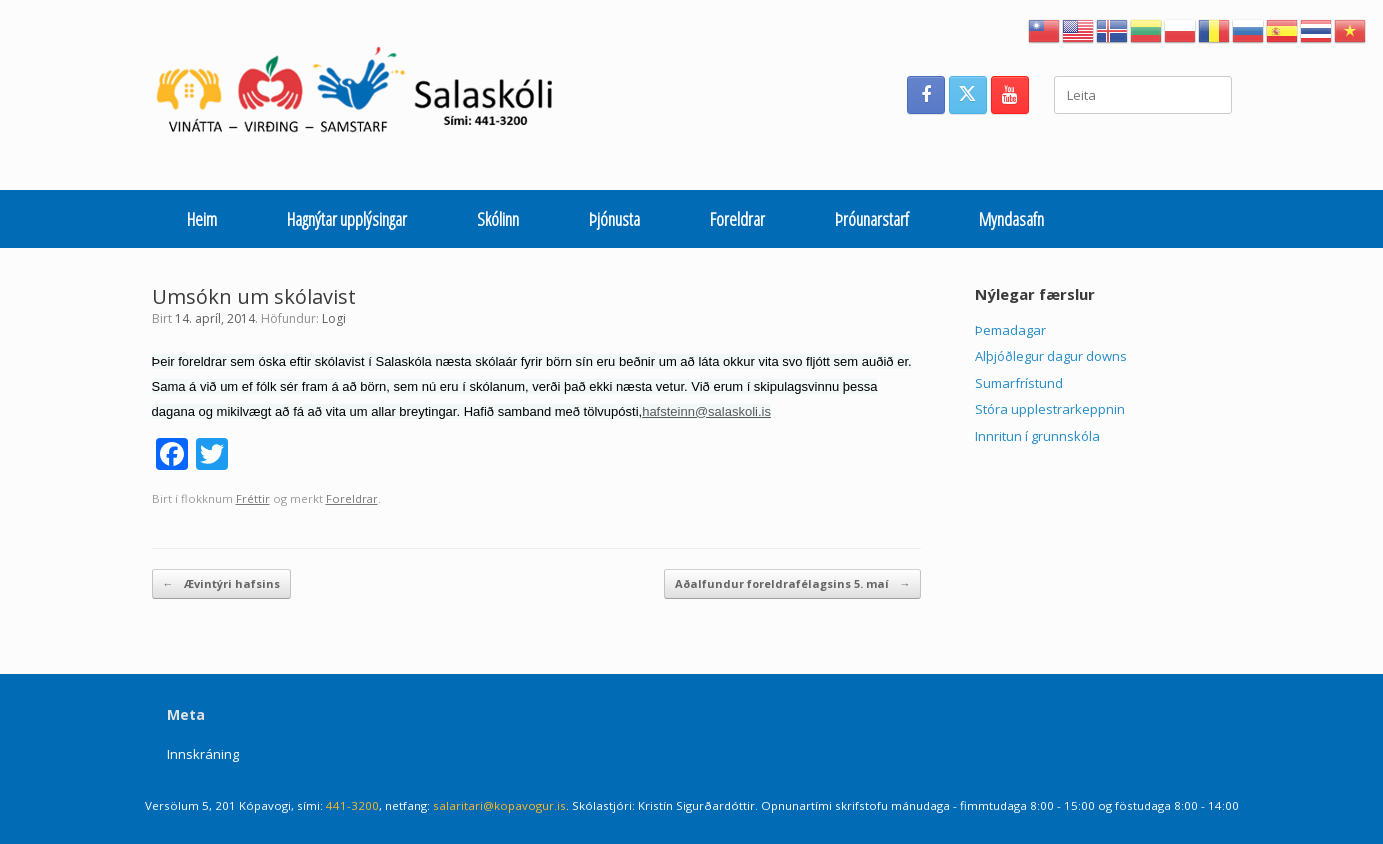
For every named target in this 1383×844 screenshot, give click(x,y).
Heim (202, 219)
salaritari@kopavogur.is (499, 805)
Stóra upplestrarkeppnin (1050, 409)
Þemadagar (1010, 330)
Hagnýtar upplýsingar (347, 219)
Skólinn (498, 219)
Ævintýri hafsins (221, 584)
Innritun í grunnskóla (1037, 436)
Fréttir (253, 498)
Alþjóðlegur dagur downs (1051, 356)
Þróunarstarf (872, 219)
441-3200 (352, 805)
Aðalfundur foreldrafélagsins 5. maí (792, 584)
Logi (334, 318)
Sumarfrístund (1019, 383)
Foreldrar (737, 219)
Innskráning (203, 754)
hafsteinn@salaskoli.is (706, 411)
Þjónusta (614, 219)
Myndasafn (1011, 219)
